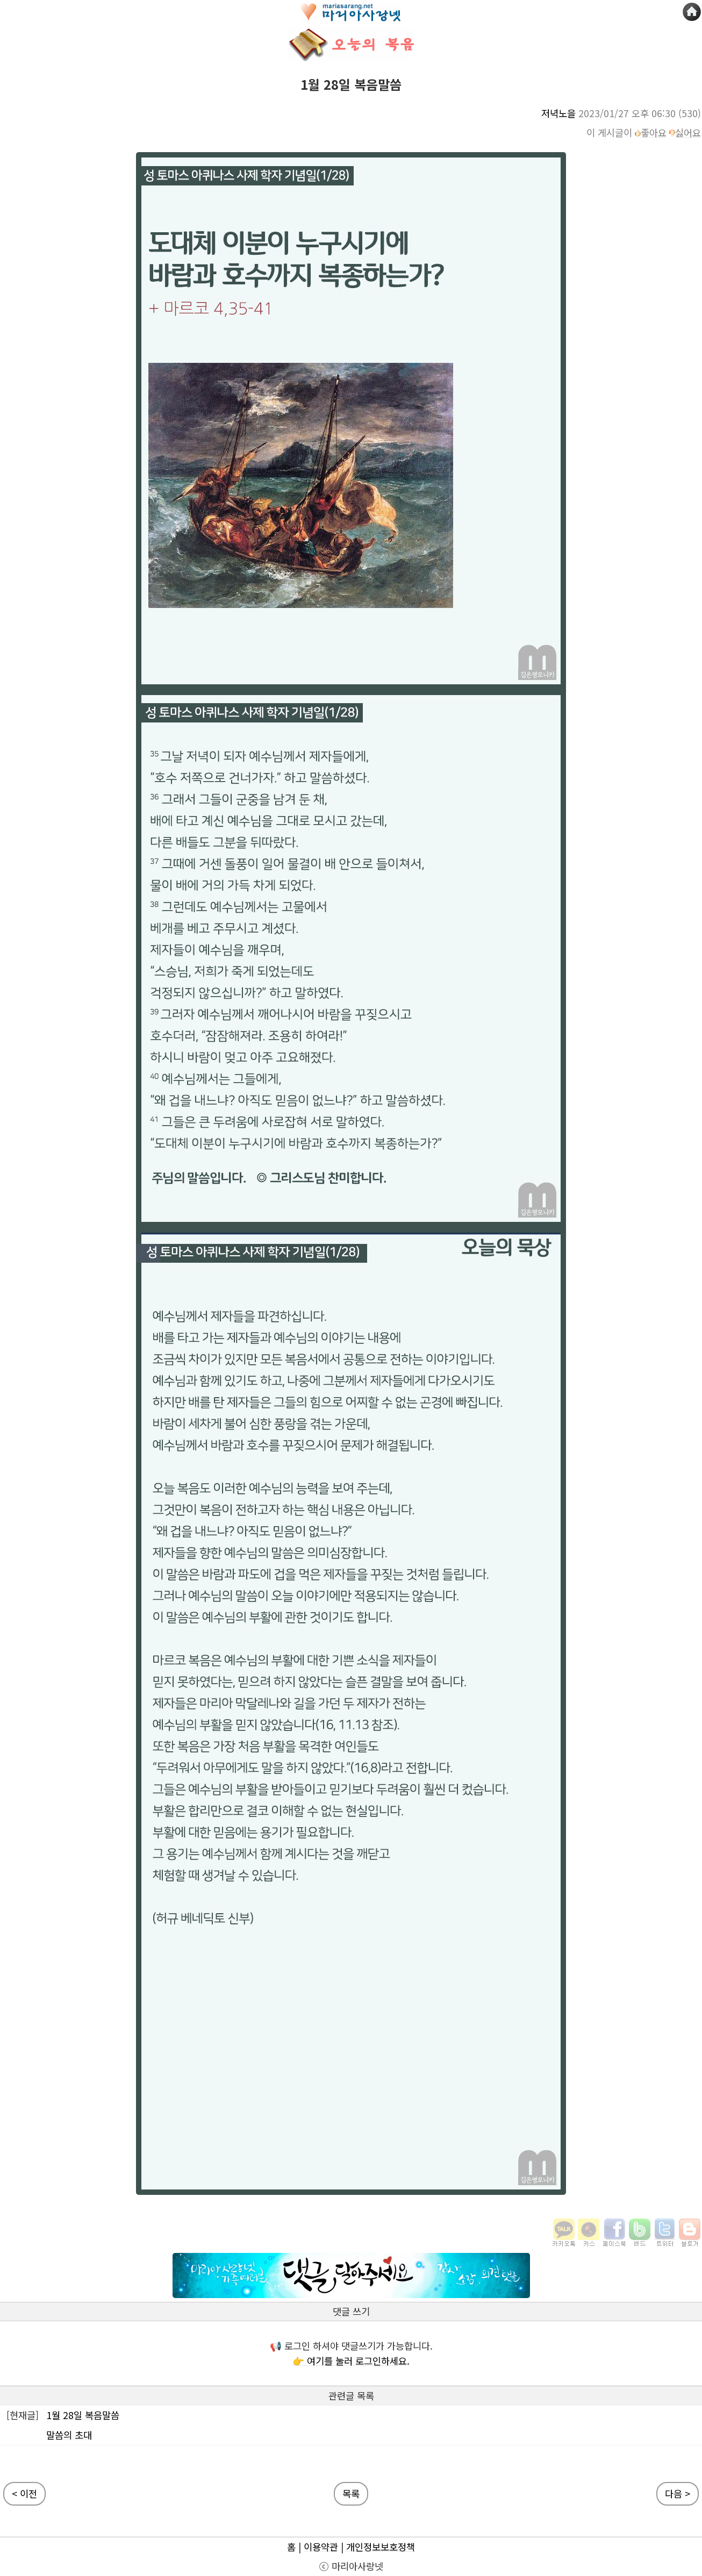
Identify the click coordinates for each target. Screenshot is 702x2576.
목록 (351, 2493)
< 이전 (24, 2493)
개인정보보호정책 (380, 2546)
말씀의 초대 (69, 2435)
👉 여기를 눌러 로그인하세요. (351, 2360)
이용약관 (321, 2546)
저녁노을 (558, 113)
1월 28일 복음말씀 (82, 2415)
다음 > (677, 2493)
